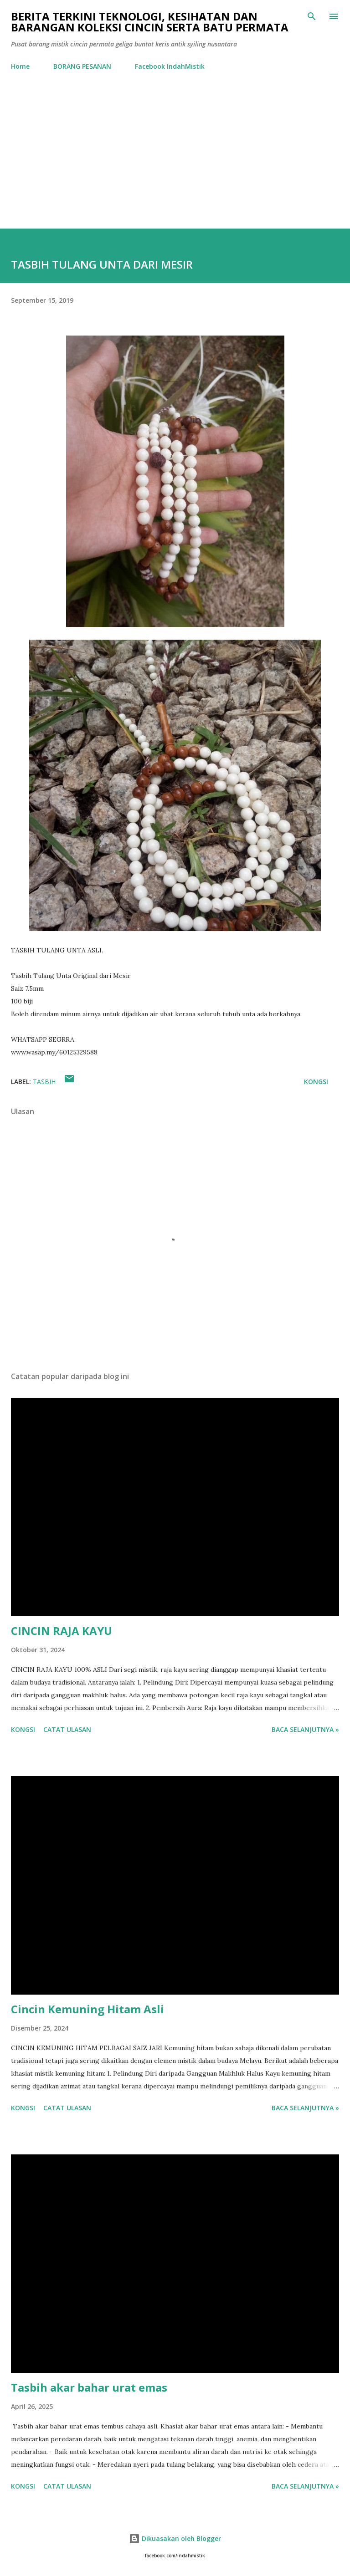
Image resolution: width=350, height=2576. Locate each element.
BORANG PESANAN (82, 66)
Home (20, 66)
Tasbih (44, 1081)
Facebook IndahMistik (170, 66)
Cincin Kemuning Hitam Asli (87, 2008)
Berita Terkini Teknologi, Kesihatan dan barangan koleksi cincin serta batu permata (149, 22)
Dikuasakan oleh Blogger (175, 2538)
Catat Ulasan (67, 1729)
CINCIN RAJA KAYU (61, 1630)
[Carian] (311, 16)
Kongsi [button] (316, 1081)
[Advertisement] (175, 160)
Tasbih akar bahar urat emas (89, 2387)
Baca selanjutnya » (305, 1729)
